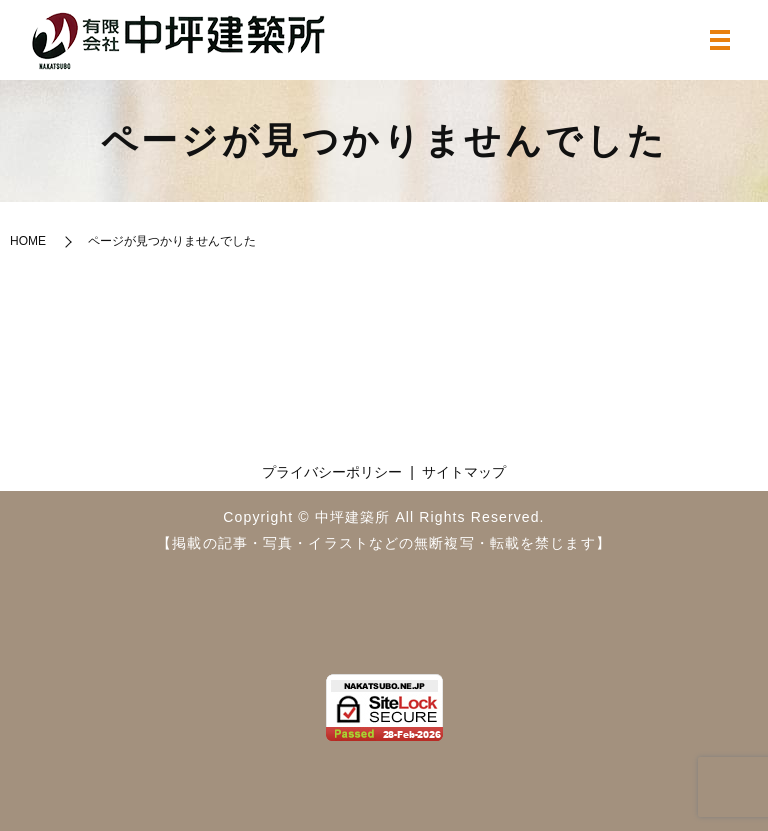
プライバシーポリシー (332, 472)
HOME (28, 241)
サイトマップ (464, 472)
